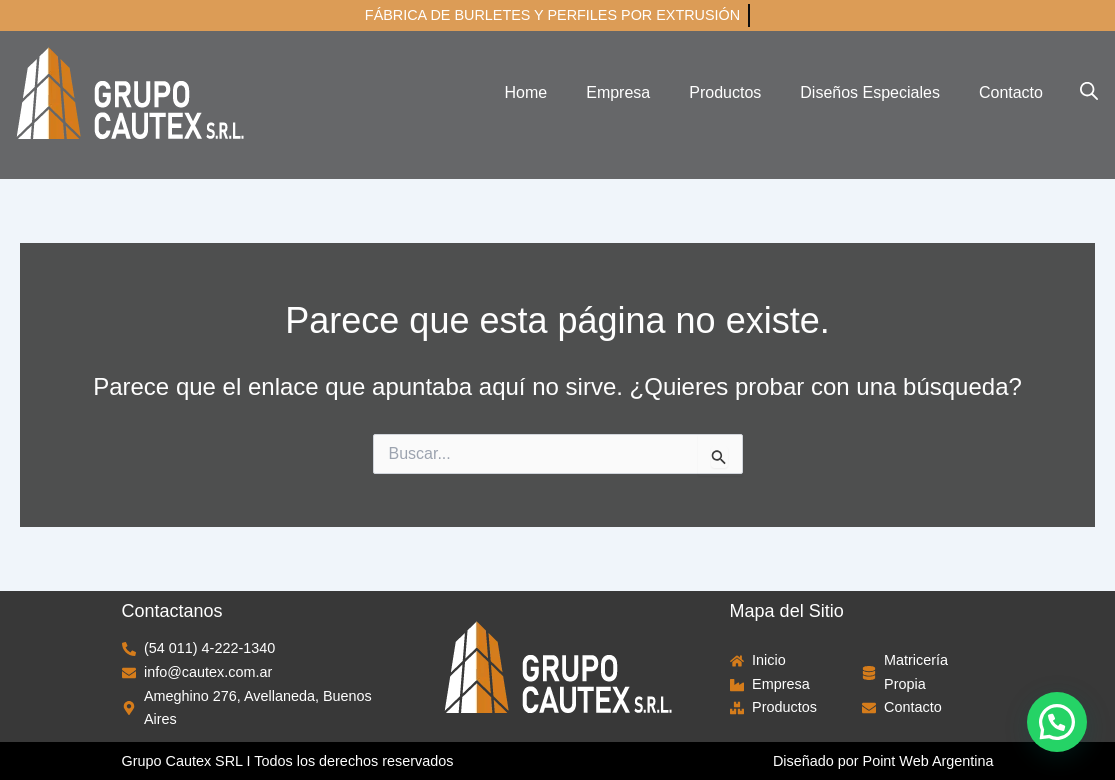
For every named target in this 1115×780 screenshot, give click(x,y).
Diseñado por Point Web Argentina (883, 761)
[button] (1057, 722)
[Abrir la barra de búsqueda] (1089, 91)
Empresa (618, 92)
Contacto (1011, 92)
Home (526, 92)
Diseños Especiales (870, 92)
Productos (725, 92)
